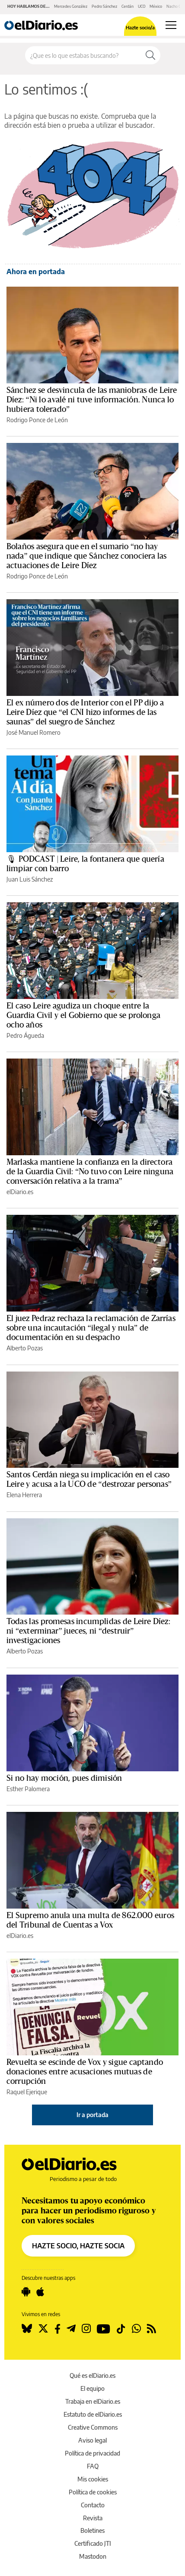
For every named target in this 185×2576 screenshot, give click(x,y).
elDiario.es (19, 1191)
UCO (141, 6)
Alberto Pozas (24, 1348)
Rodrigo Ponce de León (37, 420)
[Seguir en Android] (26, 2292)
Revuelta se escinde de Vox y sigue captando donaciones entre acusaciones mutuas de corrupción (84, 2072)
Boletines (92, 2530)
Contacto (93, 2505)
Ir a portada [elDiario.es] (92, 2114)
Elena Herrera (24, 1494)
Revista (92, 2518)
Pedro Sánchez (104, 6)
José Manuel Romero (33, 732)
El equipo (92, 2388)
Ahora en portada (35, 271)
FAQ (93, 2466)
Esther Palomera (28, 1788)
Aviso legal (92, 2440)
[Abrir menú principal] (171, 25)
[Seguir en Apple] (40, 2292)
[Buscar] (150, 55)
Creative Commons (93, 2427)
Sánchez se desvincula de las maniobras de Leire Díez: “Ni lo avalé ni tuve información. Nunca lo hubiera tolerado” (91, 400)
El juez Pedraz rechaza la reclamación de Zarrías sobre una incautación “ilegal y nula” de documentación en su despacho (90, 1328)
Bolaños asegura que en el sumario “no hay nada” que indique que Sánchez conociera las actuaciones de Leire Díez (86, 556)
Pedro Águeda (25, 1035)
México (156, 6)
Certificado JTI (92, 2543)
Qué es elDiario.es (92, 2375)
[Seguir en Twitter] (43, 2328)
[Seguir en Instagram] (86, 2328)
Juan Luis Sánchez (29, 879)
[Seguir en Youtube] (103, 2328)
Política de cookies (93, 2492)
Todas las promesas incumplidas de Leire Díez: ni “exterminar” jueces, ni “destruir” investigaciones (88, 1631)
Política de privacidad (92, 2453)
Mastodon (92, 2556)
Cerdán (127, 6)
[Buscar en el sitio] (83, 55)
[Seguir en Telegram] (71, 2328)
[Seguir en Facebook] (57, 2328)
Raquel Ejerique (26, 2092)
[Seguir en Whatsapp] (136, 2328)
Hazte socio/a (140, 27)
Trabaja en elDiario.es (92, 2401)
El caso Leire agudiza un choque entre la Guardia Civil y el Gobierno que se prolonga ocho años (83, 1015)
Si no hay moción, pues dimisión (64, 1778)
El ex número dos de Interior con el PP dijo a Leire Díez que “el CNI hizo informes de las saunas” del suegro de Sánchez (85, 712)
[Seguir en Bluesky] (27, 2328)
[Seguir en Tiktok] (121, 2328)
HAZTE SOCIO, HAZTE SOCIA (78, 2245)
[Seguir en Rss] (151, 2328)
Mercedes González (70, 6)
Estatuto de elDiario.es (93, 2414)
